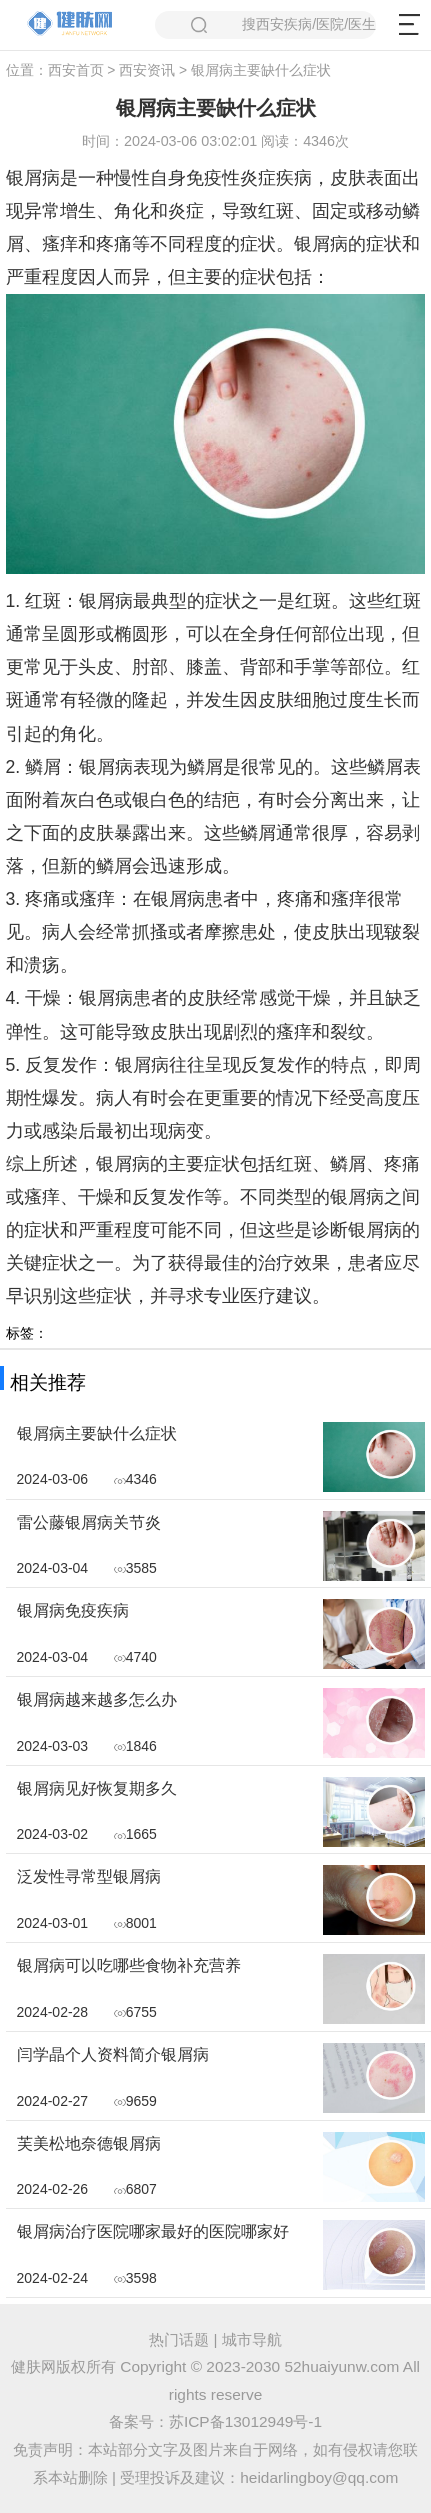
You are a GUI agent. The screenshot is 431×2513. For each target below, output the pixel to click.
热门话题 (179, 2339)
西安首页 (76, 70)
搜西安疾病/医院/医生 (284, 24)
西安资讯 (147, 70)
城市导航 (252, 2339)
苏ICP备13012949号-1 (245, 2421)
